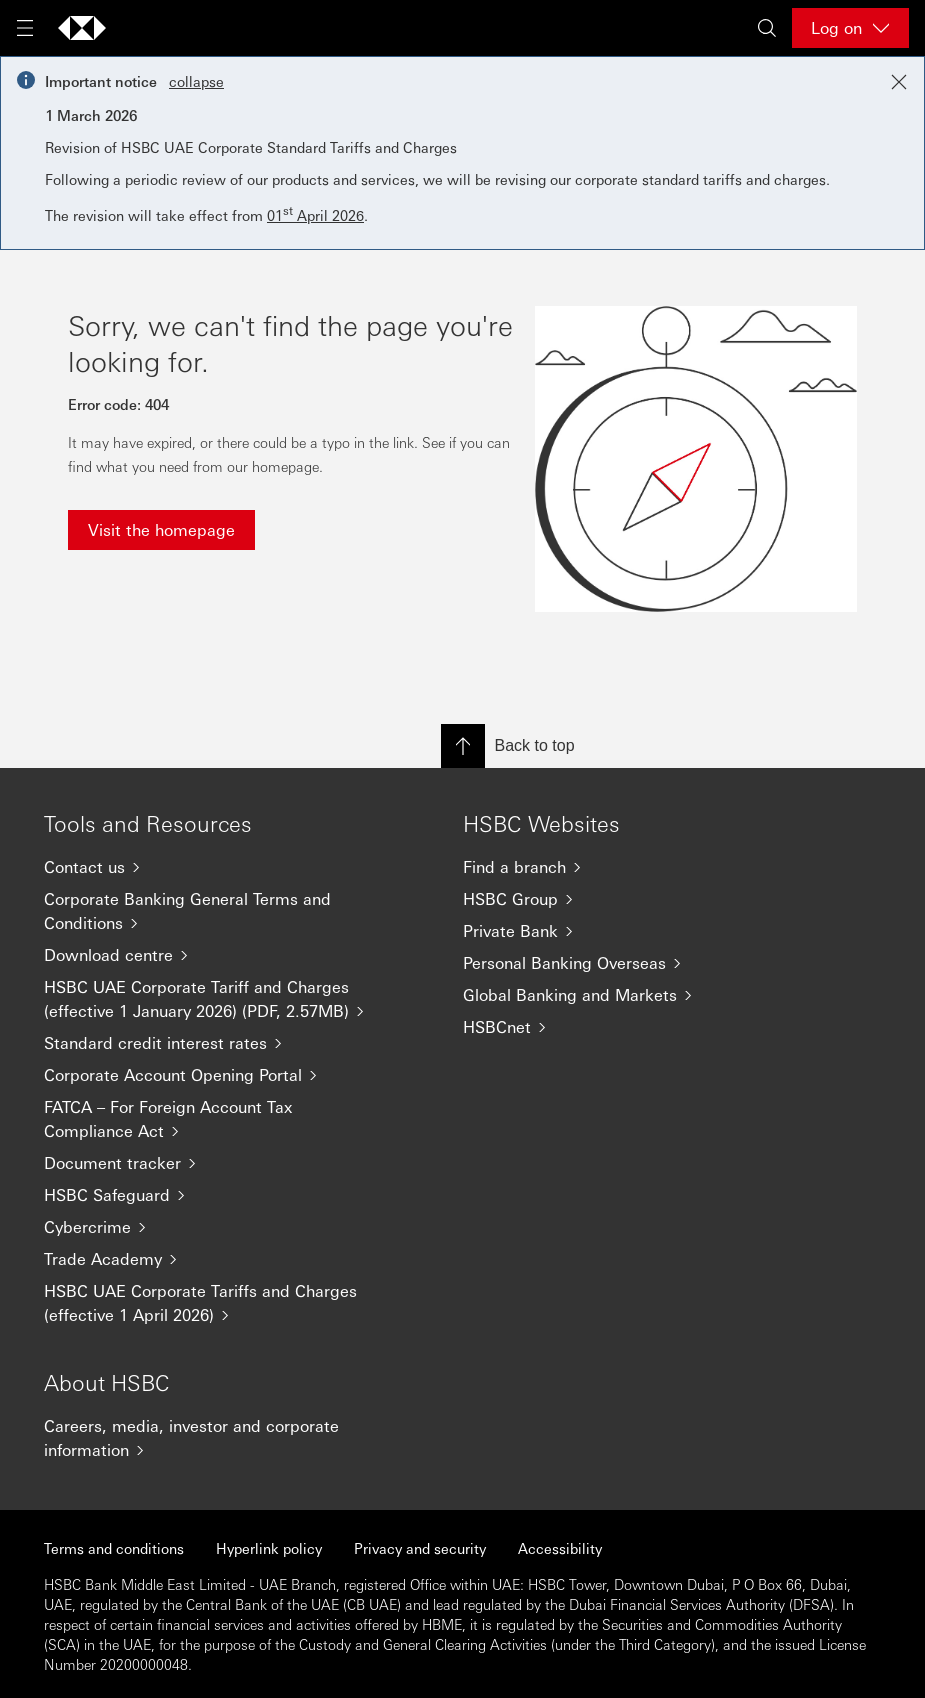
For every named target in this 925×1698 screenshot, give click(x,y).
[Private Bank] (632, 931)
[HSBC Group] (632, 899)
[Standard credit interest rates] (213, 1043)
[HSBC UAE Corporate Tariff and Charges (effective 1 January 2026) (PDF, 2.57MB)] (213, 999)
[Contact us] (213, 867)
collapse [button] (196, 81)
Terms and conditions (114, 1548)
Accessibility (560, 1548)
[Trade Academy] (213, 1259)
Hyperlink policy (269, 1548)
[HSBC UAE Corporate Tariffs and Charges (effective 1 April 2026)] (213, 1303)
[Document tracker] (213, 1163)
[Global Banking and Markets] (632, 995)
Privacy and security (420, 1548)
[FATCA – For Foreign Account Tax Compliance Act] (213, 1119)
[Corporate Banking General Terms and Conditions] (213, 911)
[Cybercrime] (213, 1227)
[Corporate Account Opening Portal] (213, 1075)
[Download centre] (213, 955)
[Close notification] (899, 82)
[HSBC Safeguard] (213, 1195)
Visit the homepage (161, 529)
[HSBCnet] (632, 1027)
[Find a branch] (632, 867)
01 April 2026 (315, 215)
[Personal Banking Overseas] (632, 963)
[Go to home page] (82, 28)
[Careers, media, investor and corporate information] (213, 1438)
